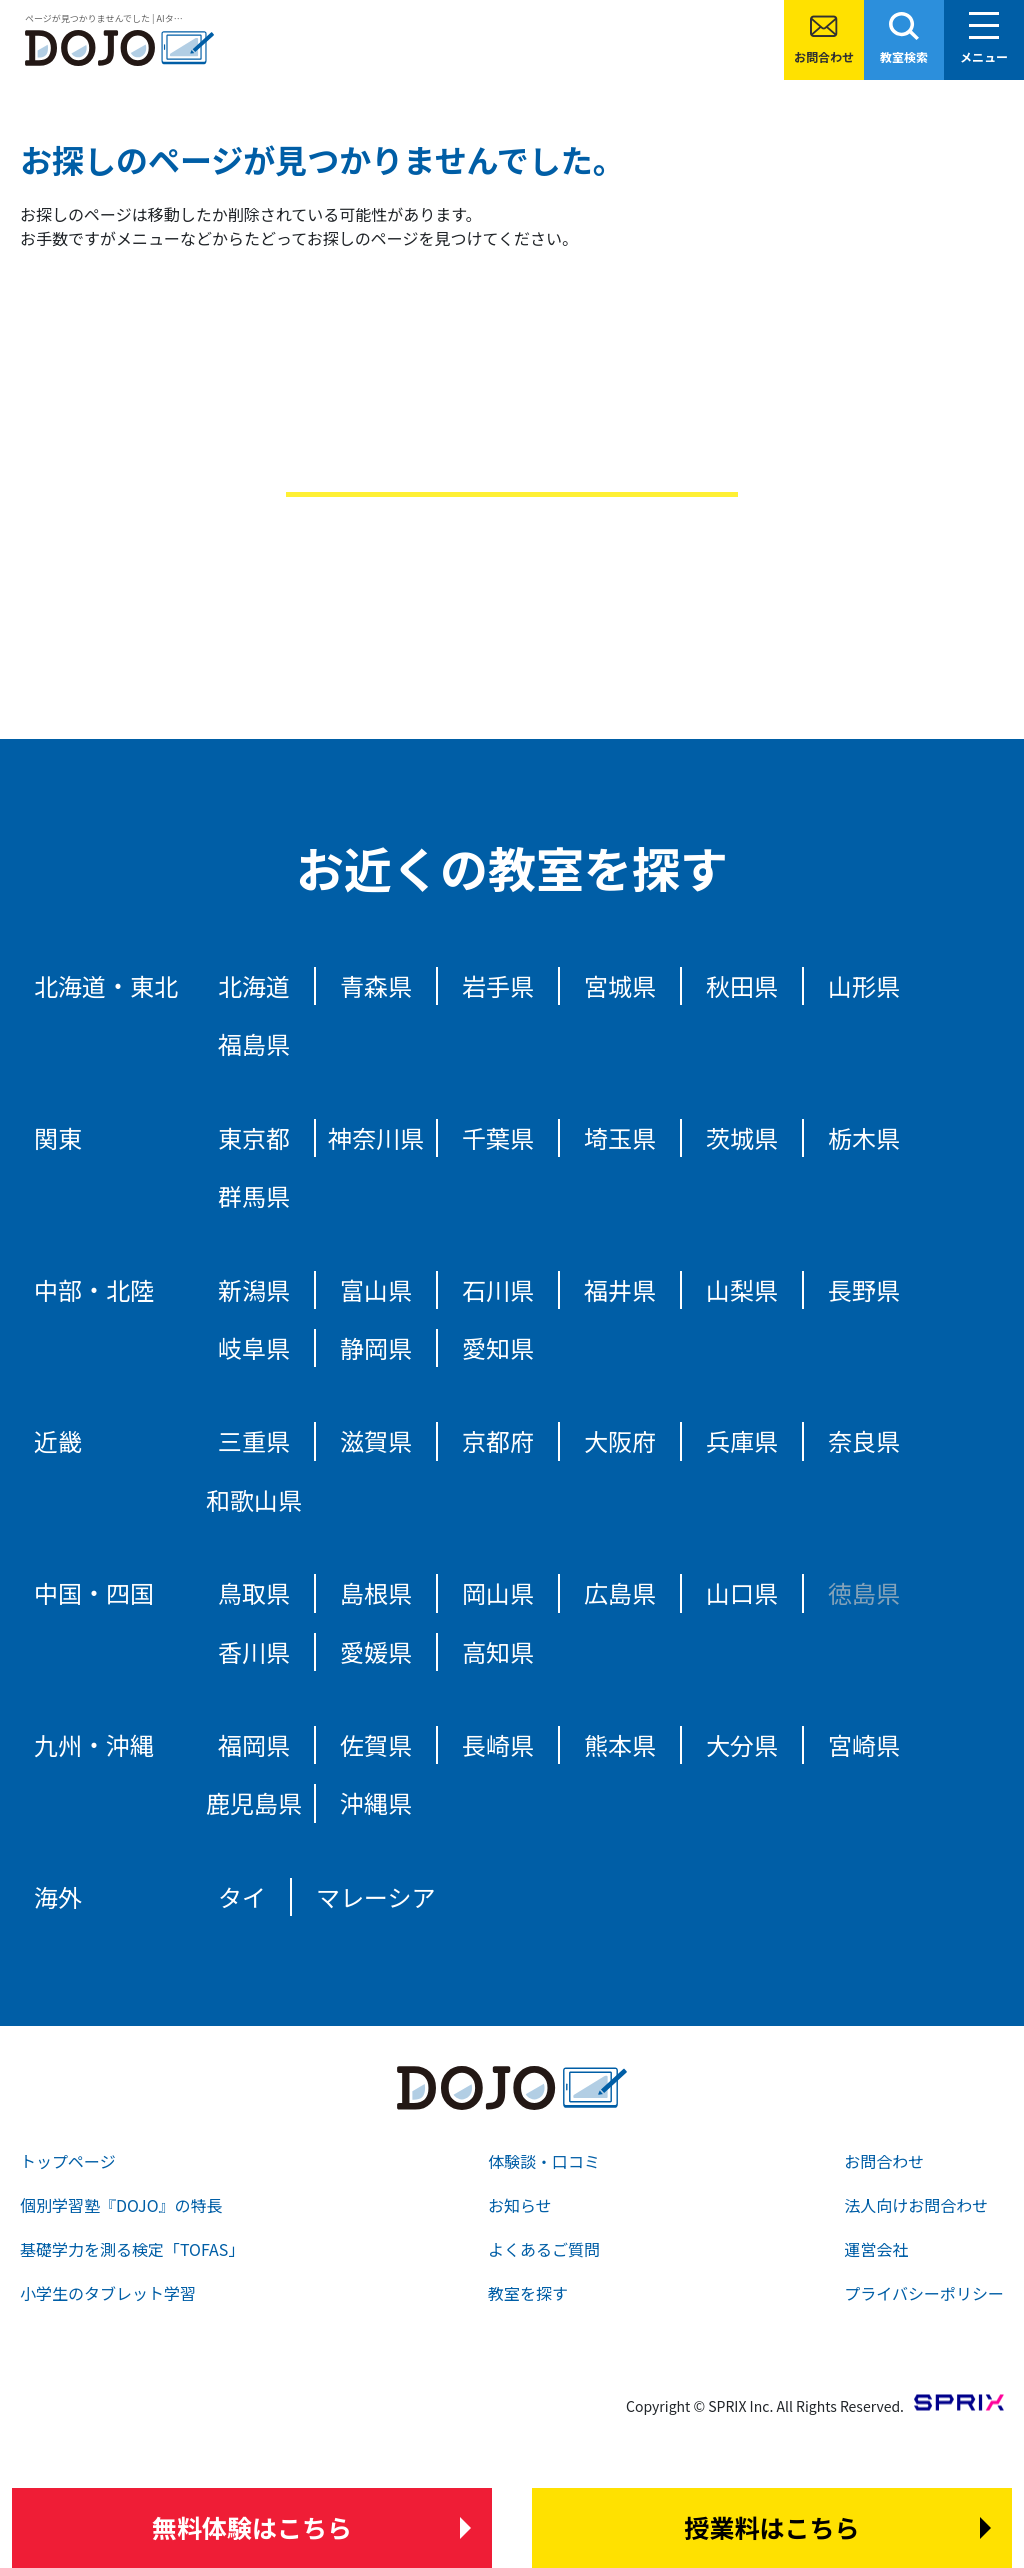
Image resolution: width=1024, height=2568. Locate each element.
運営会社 (876, 2249)
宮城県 (620, 985)
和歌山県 (254, 1499)
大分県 (742, 1744)
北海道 (254, 985)
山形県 (864, 985)
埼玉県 (620, 1137)
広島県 (620, 1592)
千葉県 (498, 1137)
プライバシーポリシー (924, 2293)
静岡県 (376, 1347)
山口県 (742, 1592)
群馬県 (254, 1195)
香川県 (254, 1651)
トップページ (68, 2161)
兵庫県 (742, 1440)
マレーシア (376, 1896)
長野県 (864, 1289)
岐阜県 (254, 1347)
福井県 (620, 1289)
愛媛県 (376, 1651)
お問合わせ (824, 56)
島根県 (376, 1592)
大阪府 (620, 1440)
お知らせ (520, 2205)
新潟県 (254, 1289)
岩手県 (498, 985)
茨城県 (742, 1137)
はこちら (252, 2528)
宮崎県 (864, 1744)
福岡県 (254, 1744)
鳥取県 (254, 1592)
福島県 (254, 1043)
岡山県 (498, 1592)
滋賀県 (376, 1440)
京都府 (498, 1440)
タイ (242, 1896)
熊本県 (620, 1744)
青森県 (376, 985)
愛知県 (498, 1347)
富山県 (376, 1289)
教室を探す (528, 2293)
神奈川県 (376, 1137)
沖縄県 (376, 1802)
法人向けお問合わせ (916, 2205)
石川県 (498, 1289)
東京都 (254, 1137)
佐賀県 (376, 1744)
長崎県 (498, 1744)
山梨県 (742, 1289)
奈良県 (864, 1440)
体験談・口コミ (544, 2161)
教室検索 (904, 56)
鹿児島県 (254, 1802)
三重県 (254, 1440)
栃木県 (864, 1137)
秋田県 (742, 985)
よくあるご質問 (544, 2249)
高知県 (498, 1651)
